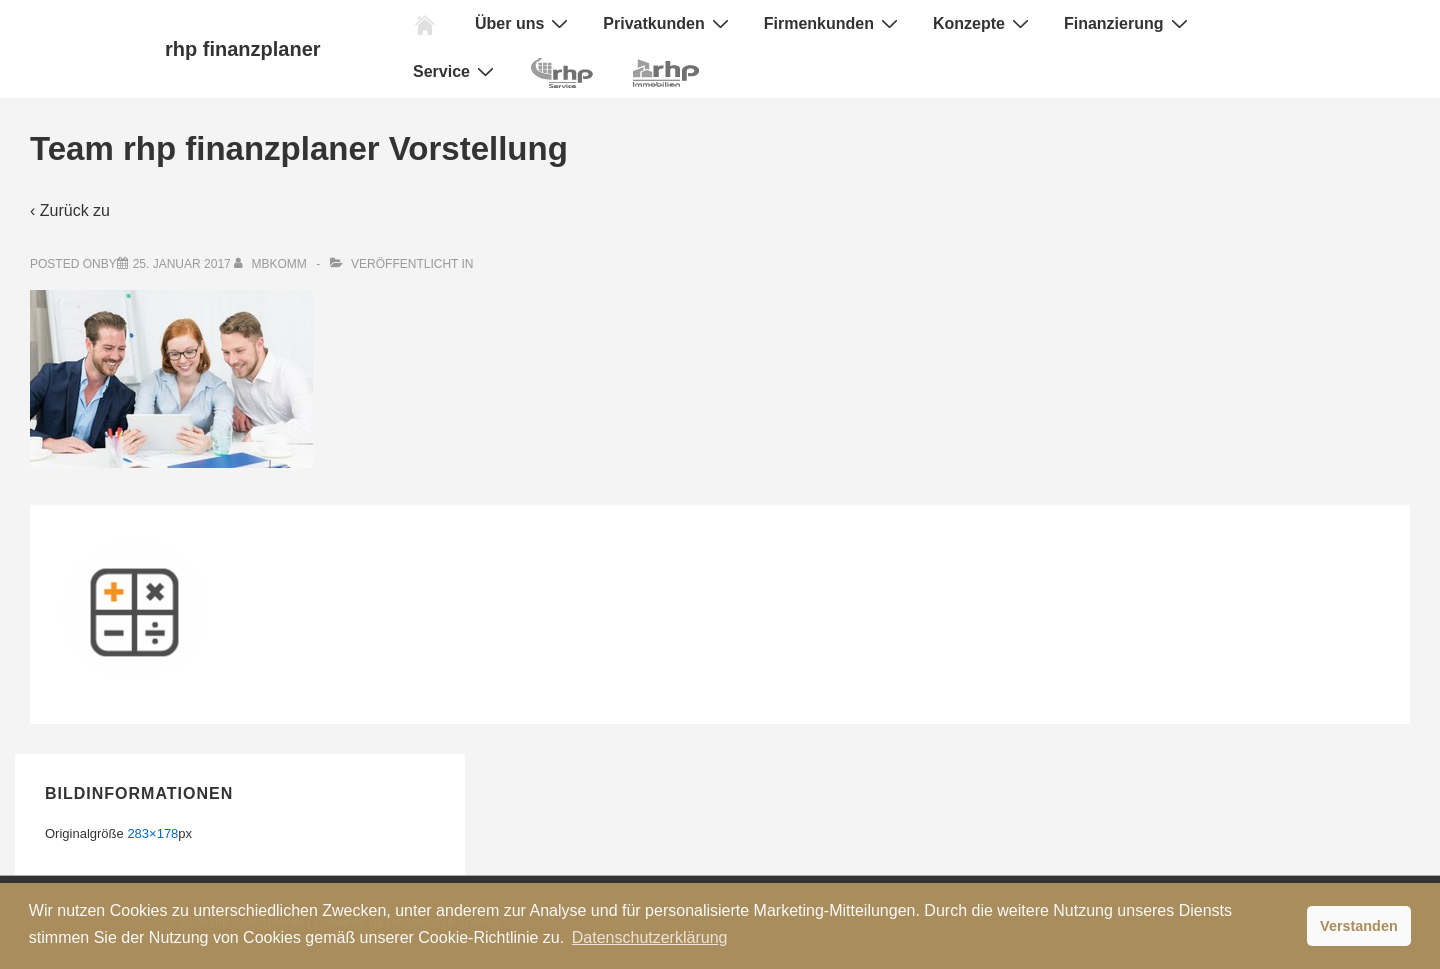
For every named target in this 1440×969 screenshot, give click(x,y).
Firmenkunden (833, 23)
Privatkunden (668, 23)
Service (456, 71)
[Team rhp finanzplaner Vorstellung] (182, 264)
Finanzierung (1128, 23)
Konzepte (983, 23)
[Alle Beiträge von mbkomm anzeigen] (272, 264)
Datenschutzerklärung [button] (650, 937)
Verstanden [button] (1359, 926)
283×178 (152, 833)
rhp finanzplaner (243, 49)
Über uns (524, 23)
